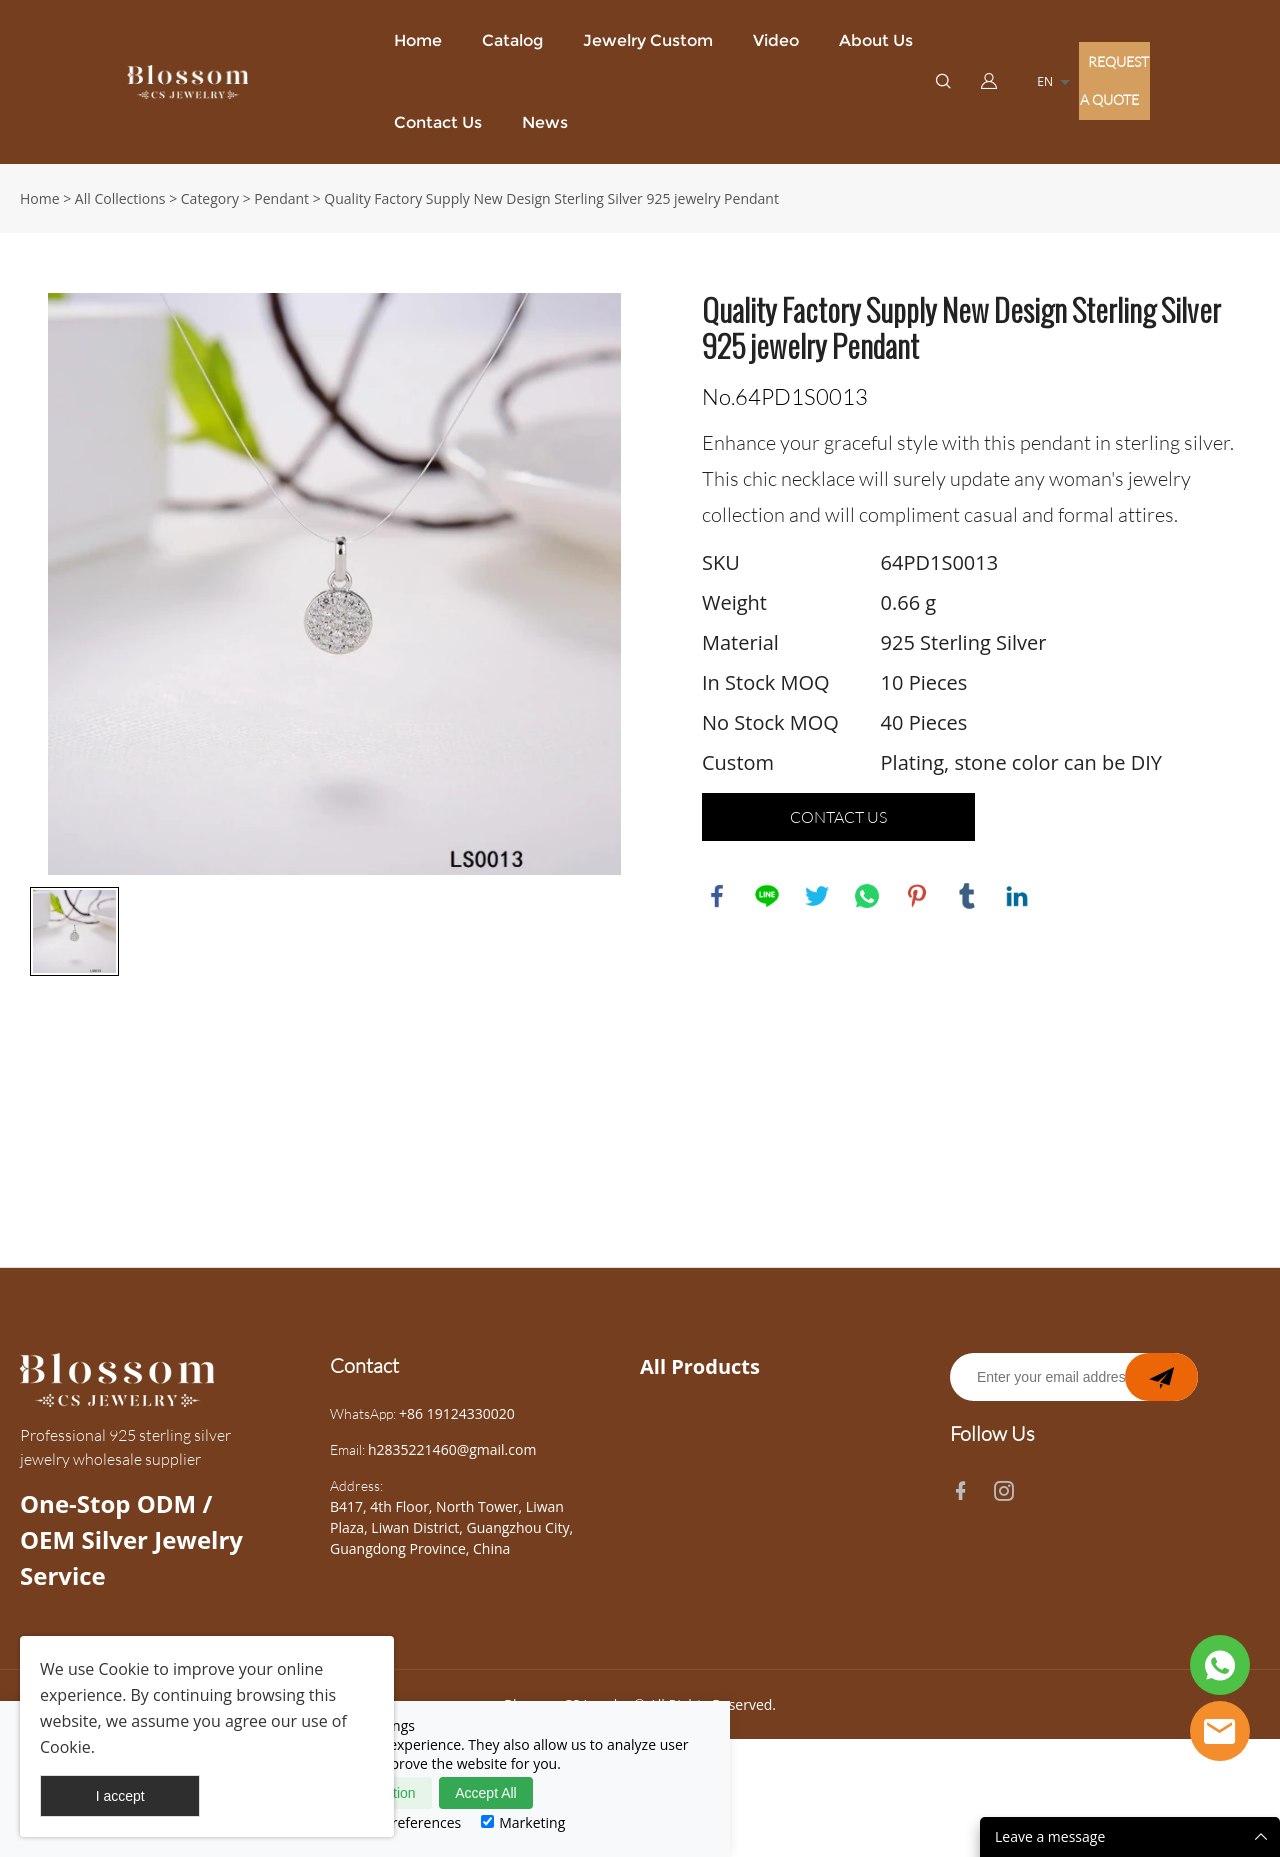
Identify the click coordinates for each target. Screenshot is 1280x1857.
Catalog (512, 40)
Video (776, 40)
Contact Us (438, 122)
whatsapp (867, 896)
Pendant (281, 198)
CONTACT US (838, 817)
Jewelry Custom (648, 40)
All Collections (120, 198)
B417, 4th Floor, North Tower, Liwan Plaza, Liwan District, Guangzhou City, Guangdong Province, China (451, 1545)
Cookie (124, 1669)
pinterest (917, 896)
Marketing (523, 1822)
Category (210, 198)
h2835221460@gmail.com (452, 1467)
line (767, 896)
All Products (700, 1384)
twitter (817, 896)
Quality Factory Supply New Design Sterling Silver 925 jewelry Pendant (551, 198)
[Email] (1074, 1395)
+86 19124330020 (457, 1431)
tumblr (967, 896)
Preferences (413, 1822)
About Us (876, 40)
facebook (717, 896)
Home (418, 40)
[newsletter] (1161, 1395)
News (545, 122)
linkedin (1017, 896)
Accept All (485, 1793)
